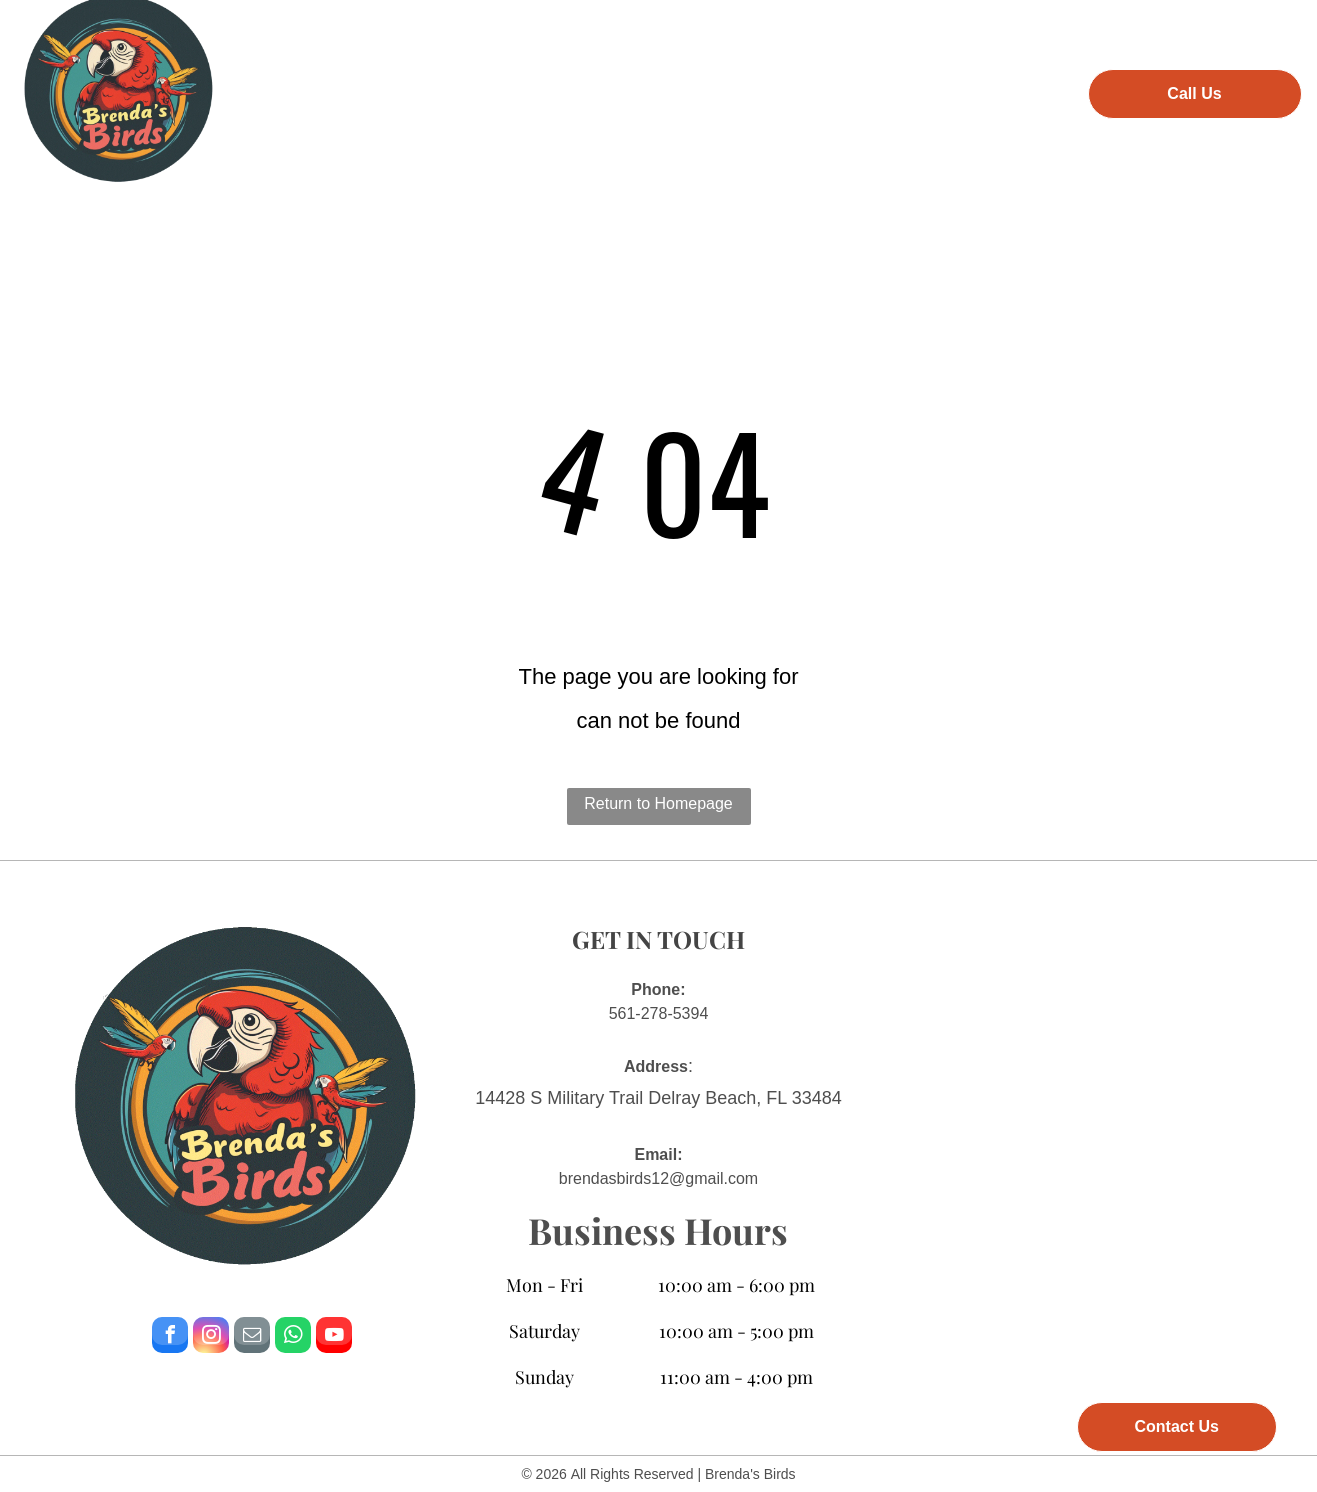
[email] (252, 1337)
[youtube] (334, 1337)
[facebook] (170, 1337)
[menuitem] (352, 91)
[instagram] (211, 1337)
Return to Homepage (658, 803)
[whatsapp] (293, 1337)
